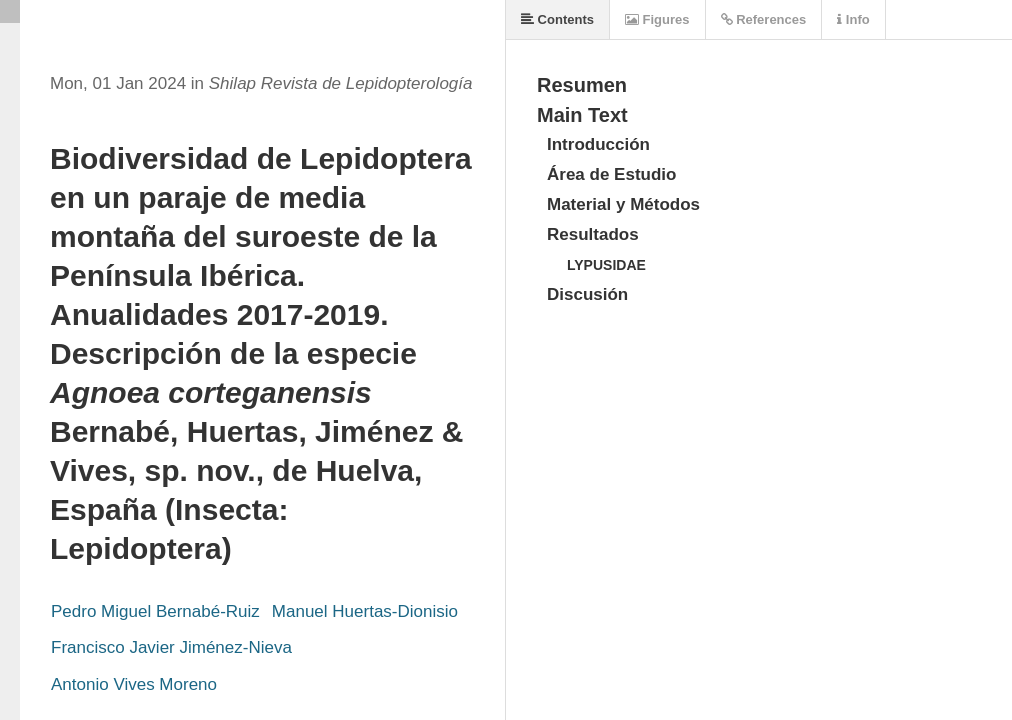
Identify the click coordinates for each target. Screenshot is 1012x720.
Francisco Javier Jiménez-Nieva (171, 647)
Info (853, 19)
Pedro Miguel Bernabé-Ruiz (155, 611)
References (764, 19)
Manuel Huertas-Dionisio (365, 611)
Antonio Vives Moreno (134, 684)
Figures (657, 19)
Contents (557, 19)
